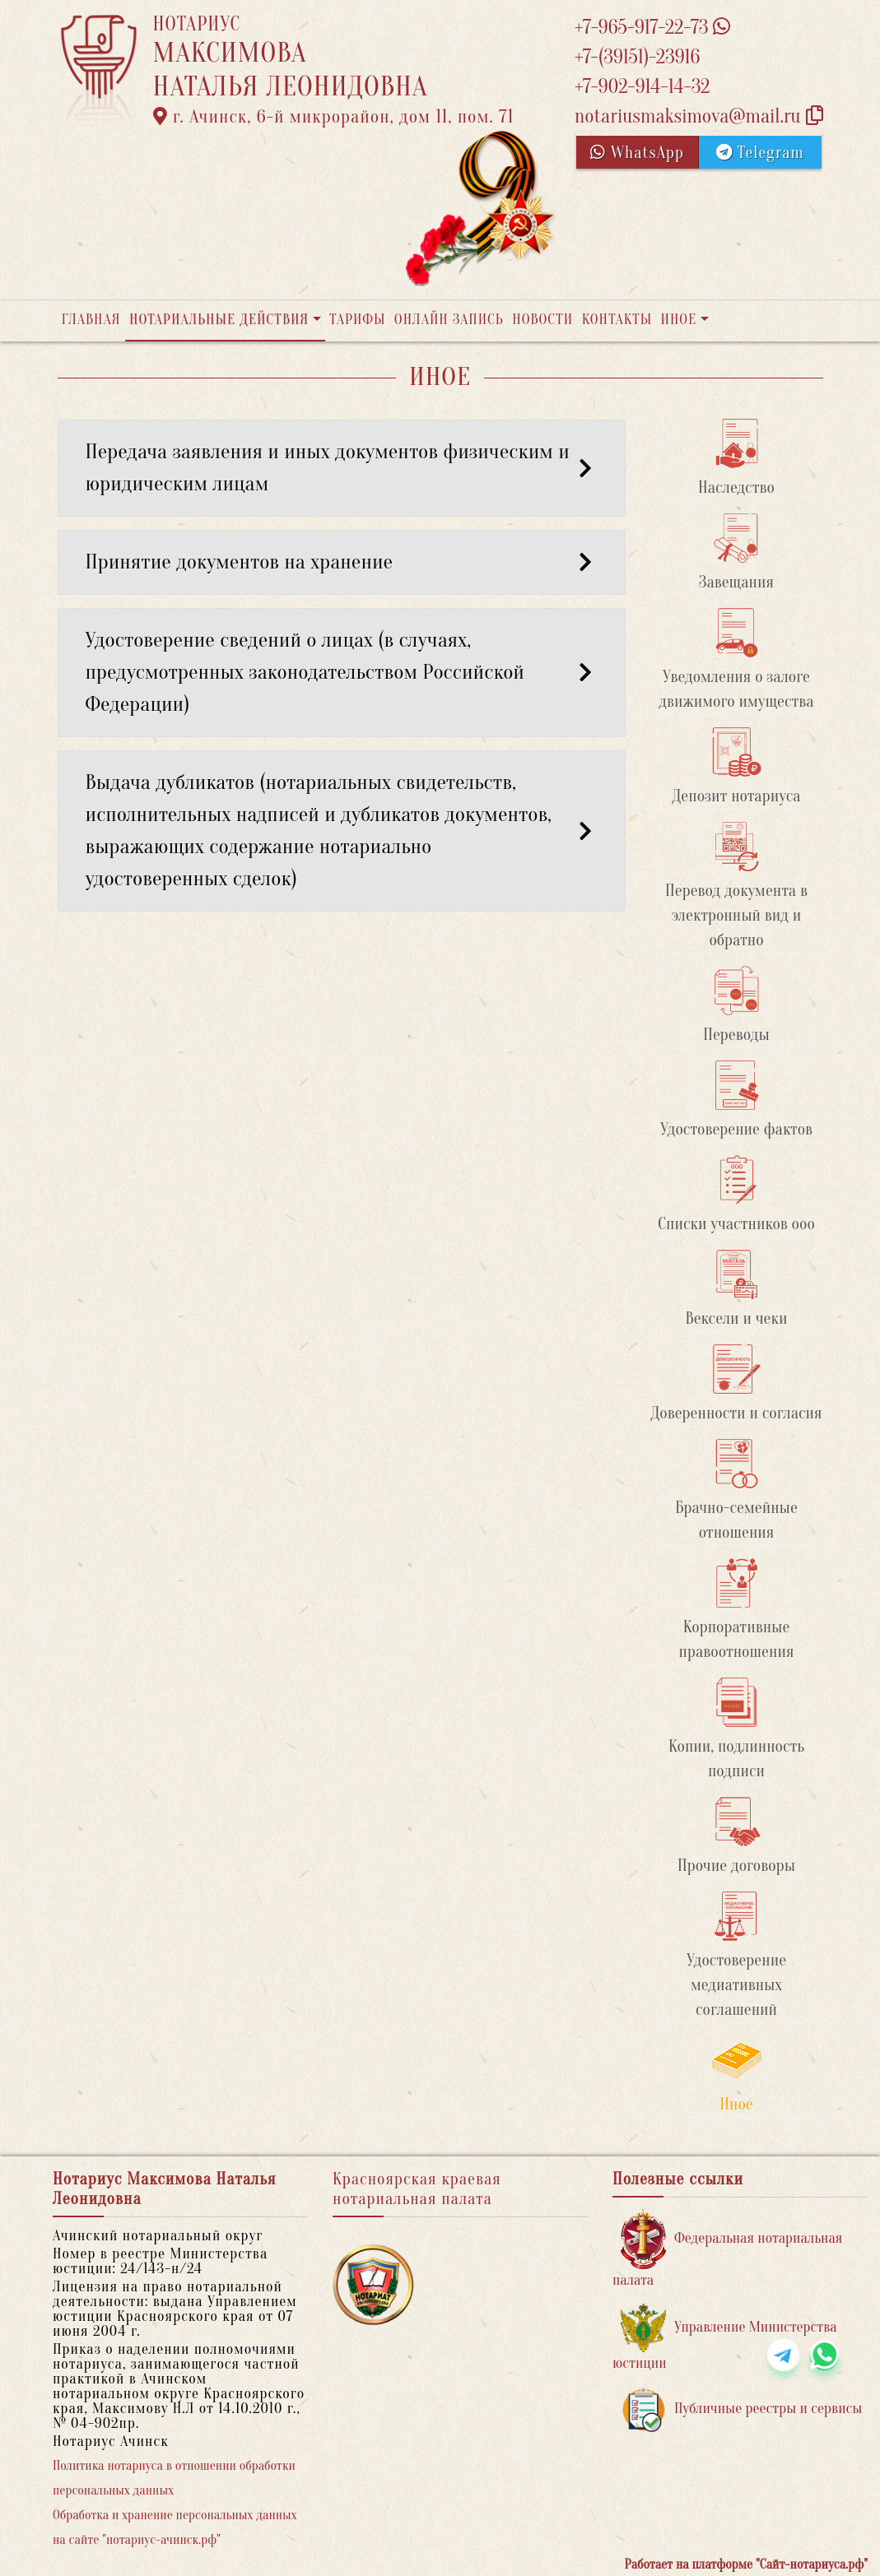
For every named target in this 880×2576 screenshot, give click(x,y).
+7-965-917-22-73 (652, 27)
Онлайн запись (449, 319)
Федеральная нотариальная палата (727, 2249)
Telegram (760, 152)
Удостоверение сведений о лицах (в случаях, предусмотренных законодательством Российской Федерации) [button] (342, 672)
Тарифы (357, 319)
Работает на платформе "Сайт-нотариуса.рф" (746, 2564)
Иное (678, 319)
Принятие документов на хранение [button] (342, 562)
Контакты (617, 319)
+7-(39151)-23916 (637, 57)
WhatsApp (637, 152)
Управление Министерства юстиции (724, 2338)
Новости (542, 319)
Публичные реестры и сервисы (741, 2409)
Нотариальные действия (219, 319)
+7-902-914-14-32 (642, 87)
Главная (91, 319)
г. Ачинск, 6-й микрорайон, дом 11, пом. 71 (333, 117)
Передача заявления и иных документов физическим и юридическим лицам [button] (342, 467)
